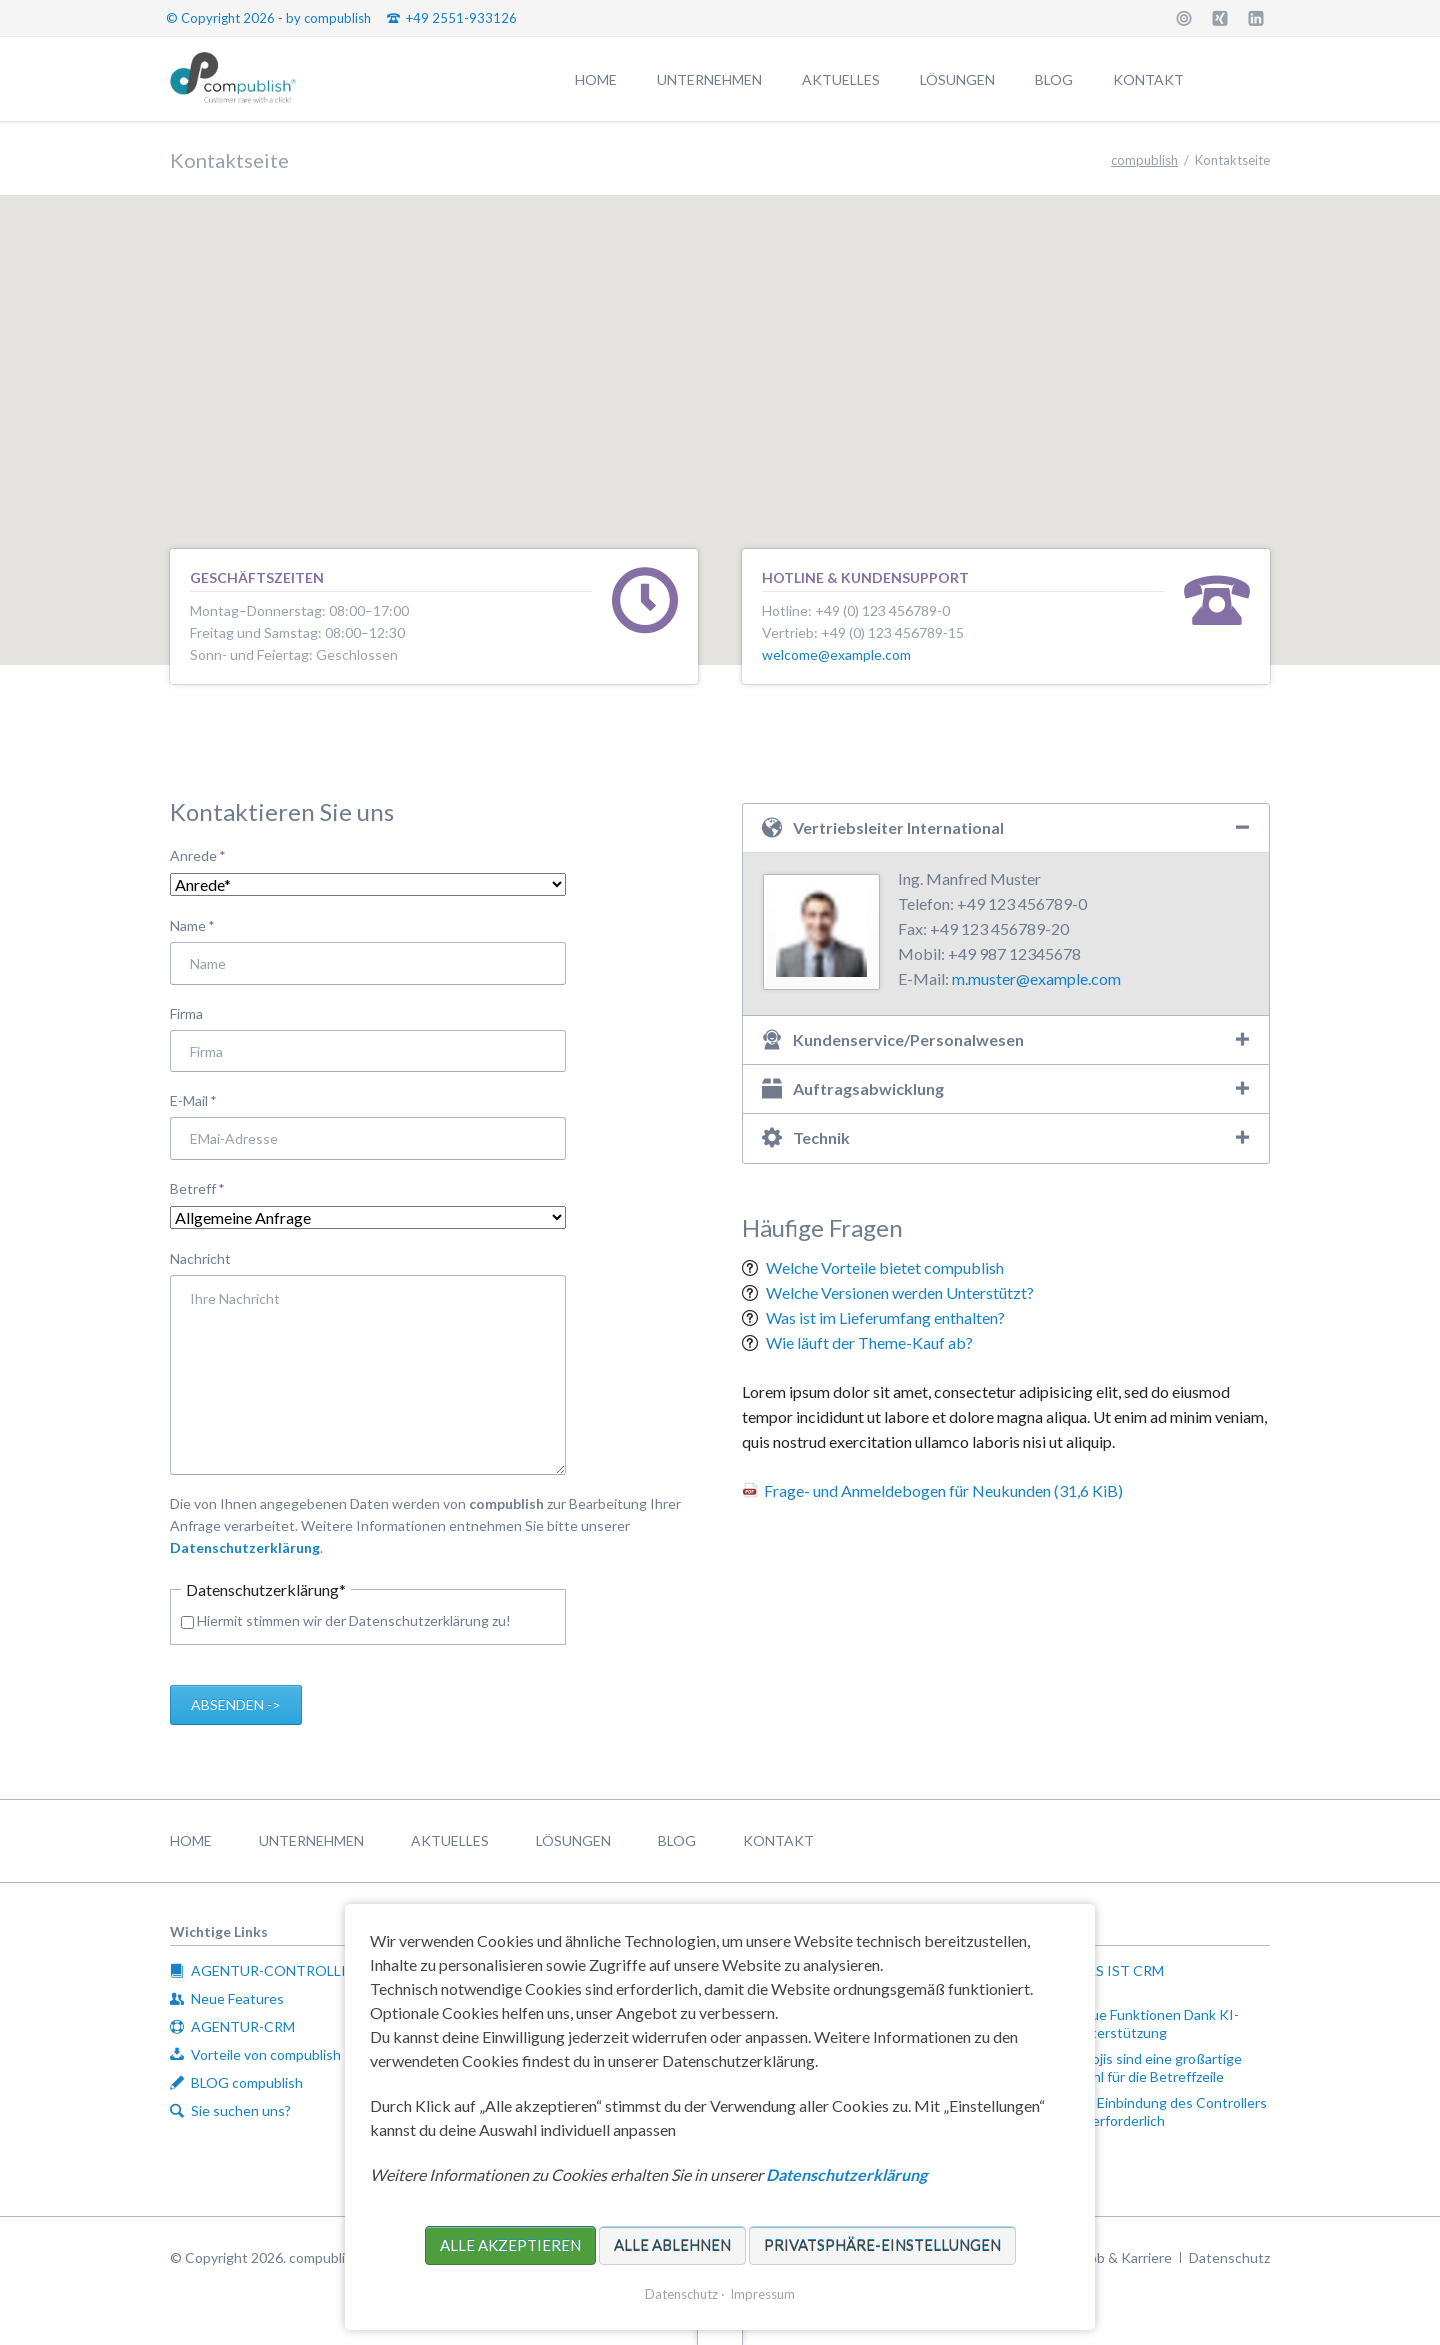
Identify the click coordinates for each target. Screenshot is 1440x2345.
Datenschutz (681, 2294)
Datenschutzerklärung (245, 1547)
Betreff (202, 1187)
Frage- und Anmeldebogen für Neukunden (943, 1490)
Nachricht (200, 1258)
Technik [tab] (821, 1137)
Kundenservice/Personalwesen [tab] (908, 1039)
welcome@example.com (836, 654)
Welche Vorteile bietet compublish (885, 1267)
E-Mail (202, 1099)
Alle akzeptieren (510, 2245)
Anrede (202, 854)
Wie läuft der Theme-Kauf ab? (869, 1342)
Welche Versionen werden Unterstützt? (900, 1292)
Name (202, 924)
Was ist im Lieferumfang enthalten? (885, 1317)
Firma (186, 1013)
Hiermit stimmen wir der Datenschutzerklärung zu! (354, 1620)
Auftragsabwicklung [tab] (868, 1088)
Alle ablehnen (672, 2245)
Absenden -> (236, 1704)
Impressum (762, 2294)
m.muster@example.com (1036, 978)
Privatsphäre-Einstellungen (882, 2245)
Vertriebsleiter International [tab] (898, 827)
